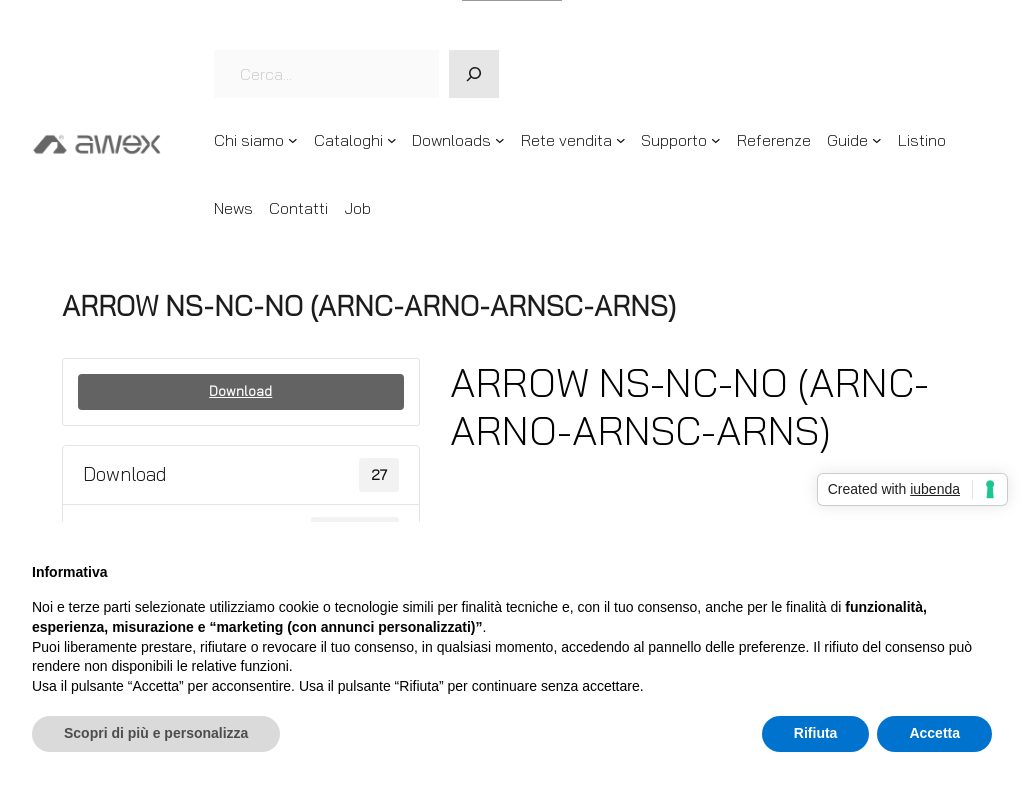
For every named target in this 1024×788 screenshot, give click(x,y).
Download (240, 391)
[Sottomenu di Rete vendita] (621, 140)
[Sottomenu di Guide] (877, 140)
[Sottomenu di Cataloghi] (392, 140)
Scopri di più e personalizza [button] (156, 733)
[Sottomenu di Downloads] (500, 140)
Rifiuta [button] (816, 733)
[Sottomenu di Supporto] (716, 140)
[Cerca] (474, 74)
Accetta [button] (934, 733)
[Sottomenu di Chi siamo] (293, 140)
